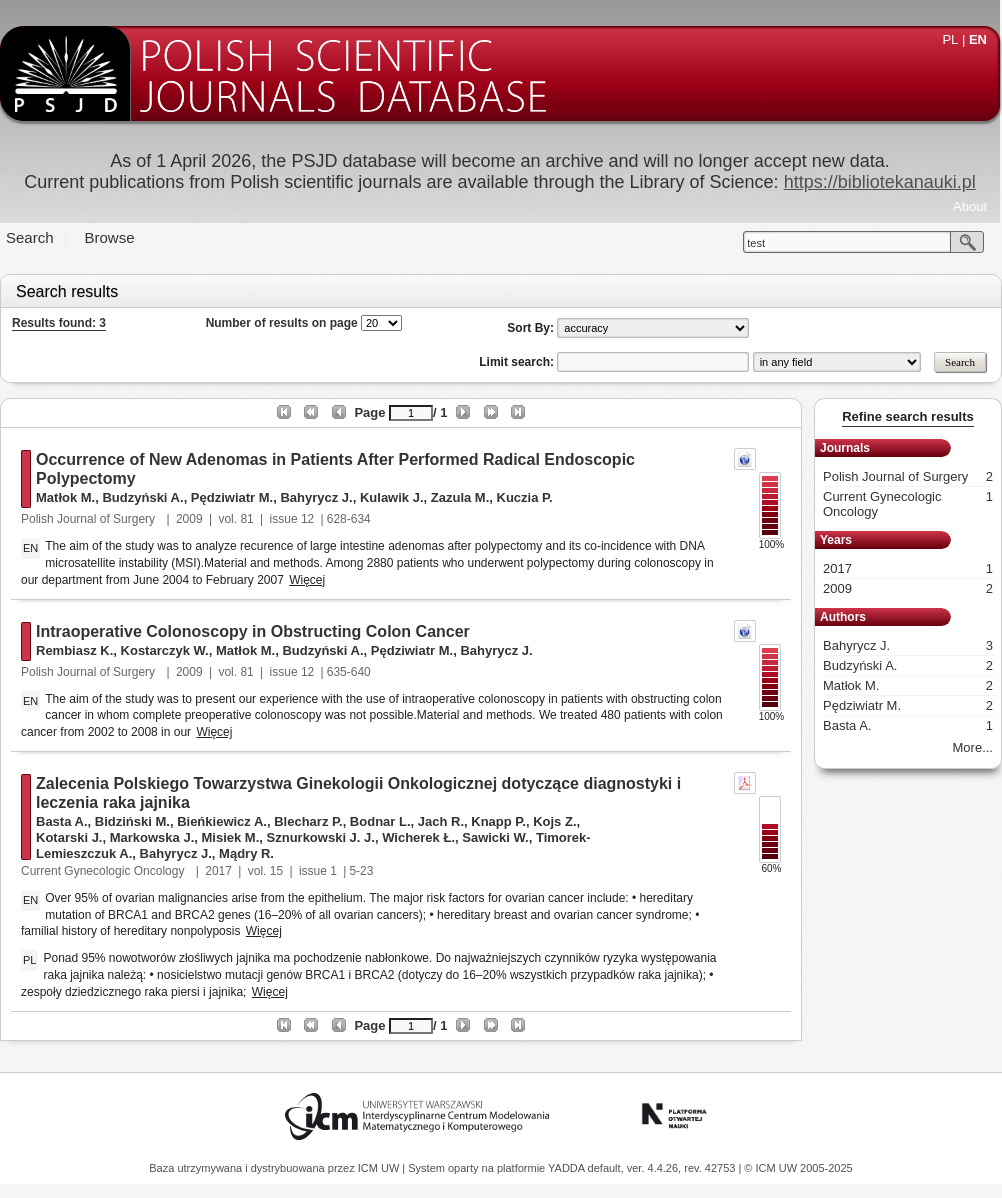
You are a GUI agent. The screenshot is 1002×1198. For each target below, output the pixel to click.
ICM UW (380, 1168)
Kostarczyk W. (165, 650)
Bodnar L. (380, 821)
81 (246, 519)
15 (276, 871)
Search (30, 237)
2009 (189, 519)
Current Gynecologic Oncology (104, 871)
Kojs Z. (554, 821)
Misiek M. (231, 837)
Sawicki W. (495, 837)
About (970, 206)
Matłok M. (65, 497)
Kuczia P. (525, 497)
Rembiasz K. (74, 650)
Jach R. (441, 821)
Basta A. (62, 821)
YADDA (568, 1168)
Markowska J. (152, 837)
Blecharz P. (308, 821)
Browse (110, 237)
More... (973, 747)
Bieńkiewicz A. (222, 821)
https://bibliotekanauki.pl (880, 182)
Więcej (307, 580)
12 (307, 519)
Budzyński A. (142, 497)
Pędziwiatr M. (232, 497)
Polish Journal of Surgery (89, 519)
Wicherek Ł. (418, 837)
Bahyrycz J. (316, 497)
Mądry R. (246, 853)
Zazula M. (460, 497)
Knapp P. (498, 821)
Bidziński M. (132, 821)
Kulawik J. (392, 497)
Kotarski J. (69, 837)
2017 (218, 871)
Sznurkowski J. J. (321, 837)
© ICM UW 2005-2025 (798, 1168)
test (756, 243)
